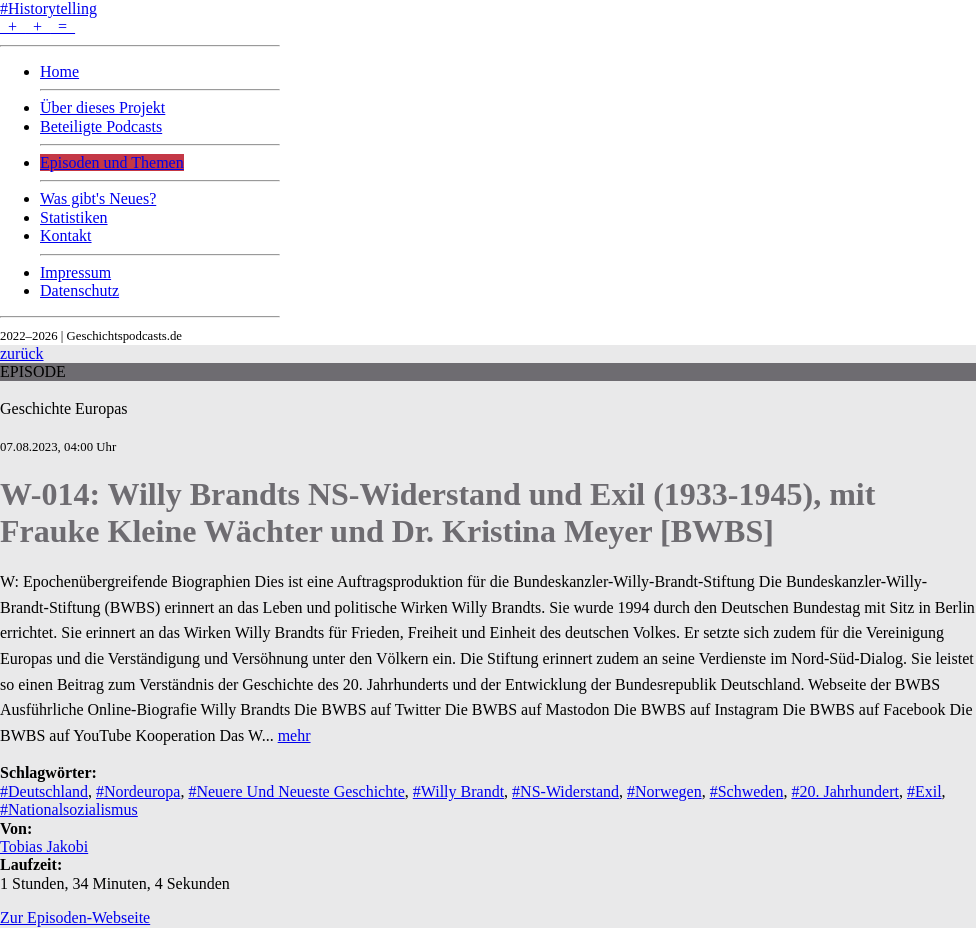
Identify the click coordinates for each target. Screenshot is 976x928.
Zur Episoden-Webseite (75, 917)
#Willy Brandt (458, 791)
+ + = (37, 26)
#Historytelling (48, 8)
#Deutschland (44, 791)
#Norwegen (664, 791)
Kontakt (66, 235)
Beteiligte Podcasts (101, 126)
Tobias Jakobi (44, 846)
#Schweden (747, 791)
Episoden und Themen (112, 162)
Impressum (75, 272)
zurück (22, 353)
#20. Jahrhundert (845, 791)
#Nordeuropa (138, 791)
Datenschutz (79, 290)
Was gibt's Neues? (98, 198)
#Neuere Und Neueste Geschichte (296, 791)
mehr (294, 735)
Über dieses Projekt (102, 107)
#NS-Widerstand (565, 791)
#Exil (924, 791)
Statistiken (74, 217)
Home (59, 71)
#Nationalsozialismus (69, 809)
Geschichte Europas (64, 408)
